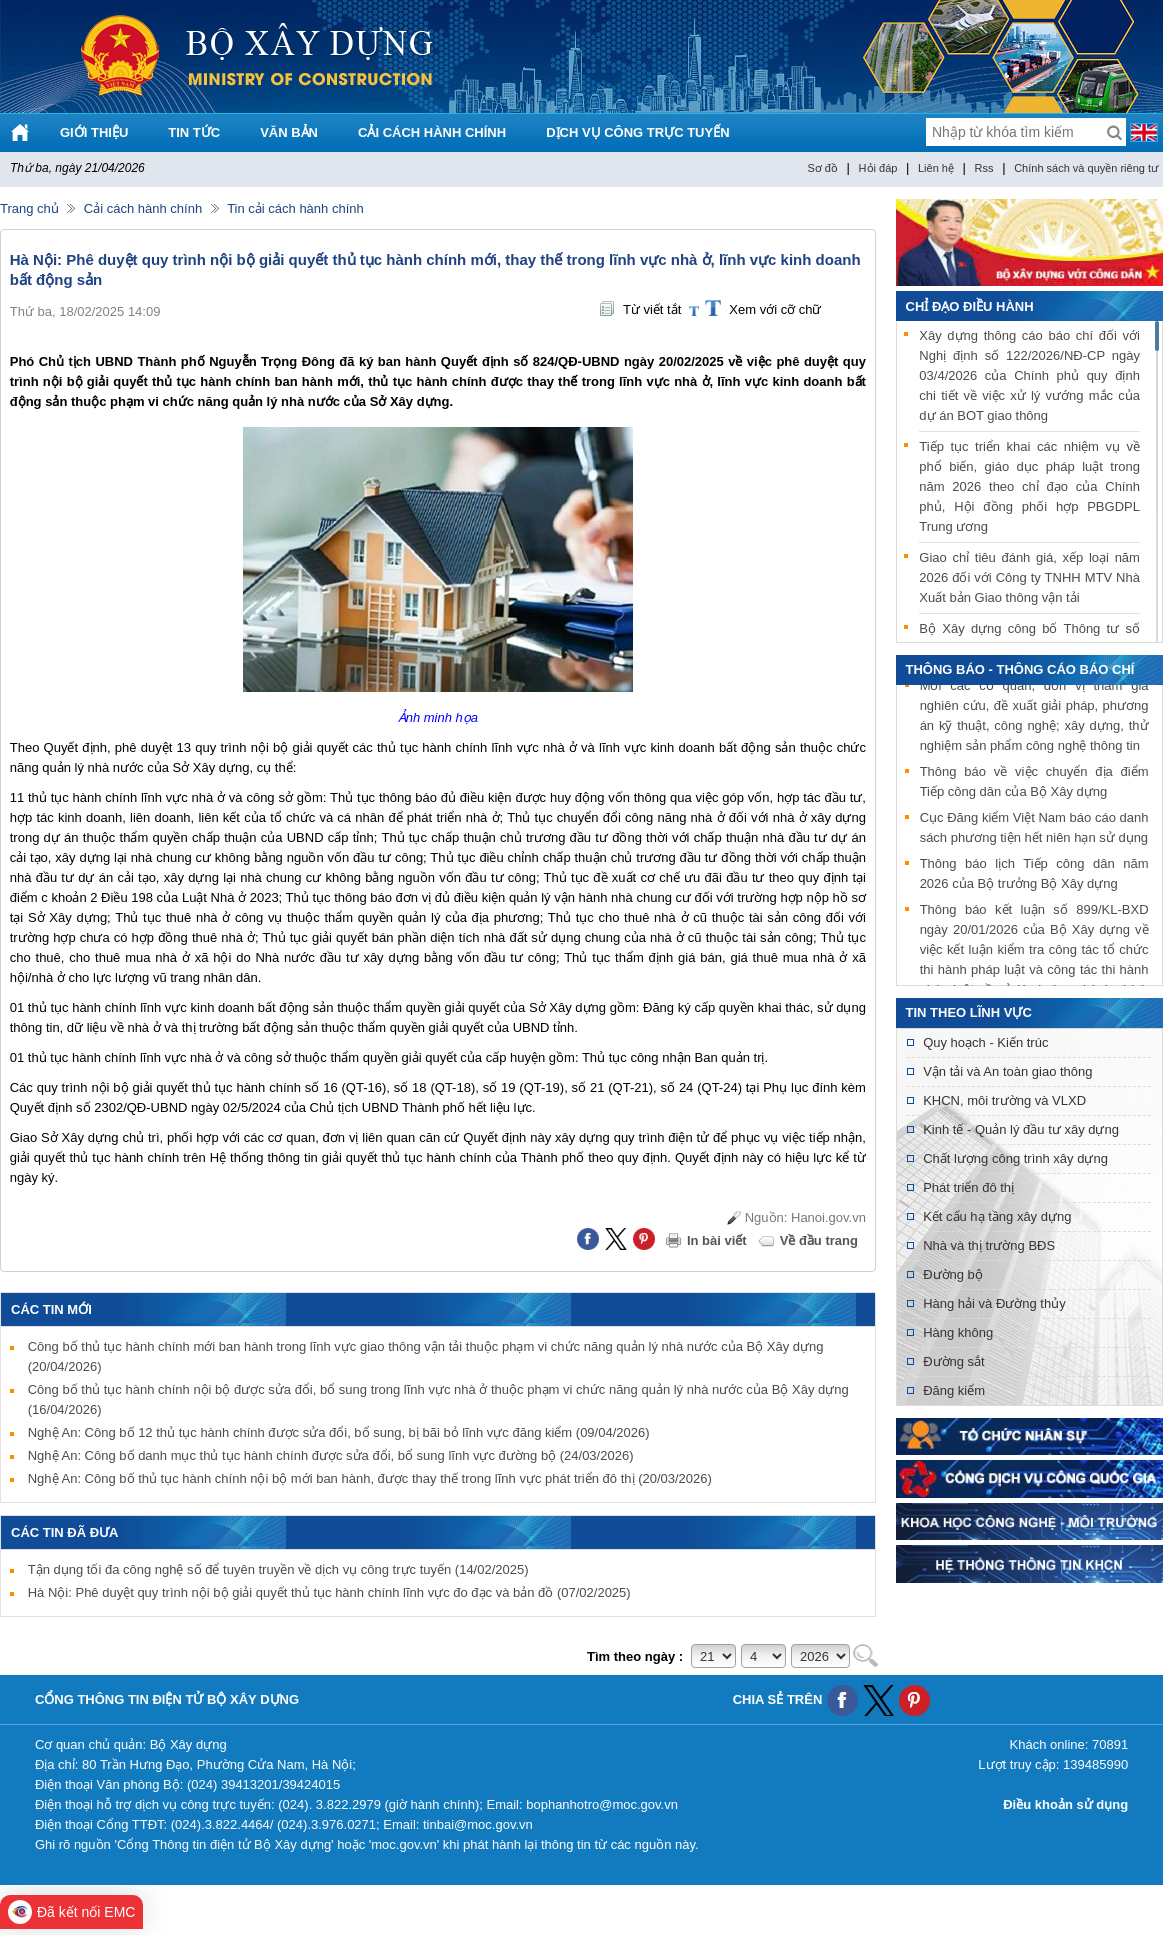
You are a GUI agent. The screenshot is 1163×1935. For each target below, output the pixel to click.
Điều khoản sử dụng (1065, 1804)
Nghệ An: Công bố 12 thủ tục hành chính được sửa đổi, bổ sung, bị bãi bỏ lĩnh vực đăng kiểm (339, 1432)
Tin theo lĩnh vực (969, 1012)
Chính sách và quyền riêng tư (1086, 168)
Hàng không (958, 1332)
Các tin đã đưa (65, 1532)
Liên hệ (936, 168)
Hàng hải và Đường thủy (994, 1303)
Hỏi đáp (878, 168)
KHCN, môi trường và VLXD (1004, 1100)
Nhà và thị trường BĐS (989, 1245)
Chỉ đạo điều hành (970, 306)
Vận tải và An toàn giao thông (1007, 1071)
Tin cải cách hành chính (295, 208)
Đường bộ (953, 1274)
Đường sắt (954, 1361)
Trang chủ (29, 208)
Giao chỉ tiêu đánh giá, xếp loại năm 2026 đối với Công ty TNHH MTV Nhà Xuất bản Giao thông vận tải (1029, 577)
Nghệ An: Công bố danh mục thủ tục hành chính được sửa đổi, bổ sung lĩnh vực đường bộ (331, 1455)
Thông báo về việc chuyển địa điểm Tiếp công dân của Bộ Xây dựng (1034, 783)
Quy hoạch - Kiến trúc (985, 1042)
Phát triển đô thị (968, 1187)
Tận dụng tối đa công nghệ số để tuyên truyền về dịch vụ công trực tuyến (278, 1569)
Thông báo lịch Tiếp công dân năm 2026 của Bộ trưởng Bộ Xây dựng (1034, 875)
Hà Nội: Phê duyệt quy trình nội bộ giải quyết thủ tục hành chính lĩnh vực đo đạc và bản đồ (329, 1592)
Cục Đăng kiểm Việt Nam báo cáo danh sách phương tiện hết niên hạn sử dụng (1034, 829)
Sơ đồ (822, 168)
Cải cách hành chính (143, 208)
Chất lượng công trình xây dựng (1015, 1158)
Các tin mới (51, 1309)
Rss (984, 168)
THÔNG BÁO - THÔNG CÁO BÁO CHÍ (1020, 669)
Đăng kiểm (954, 1390)
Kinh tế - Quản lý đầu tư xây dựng (1021, 1129)
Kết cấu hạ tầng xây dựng (997, 1216)
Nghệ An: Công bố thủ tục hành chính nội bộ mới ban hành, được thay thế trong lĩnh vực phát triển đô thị (370, 1478)
